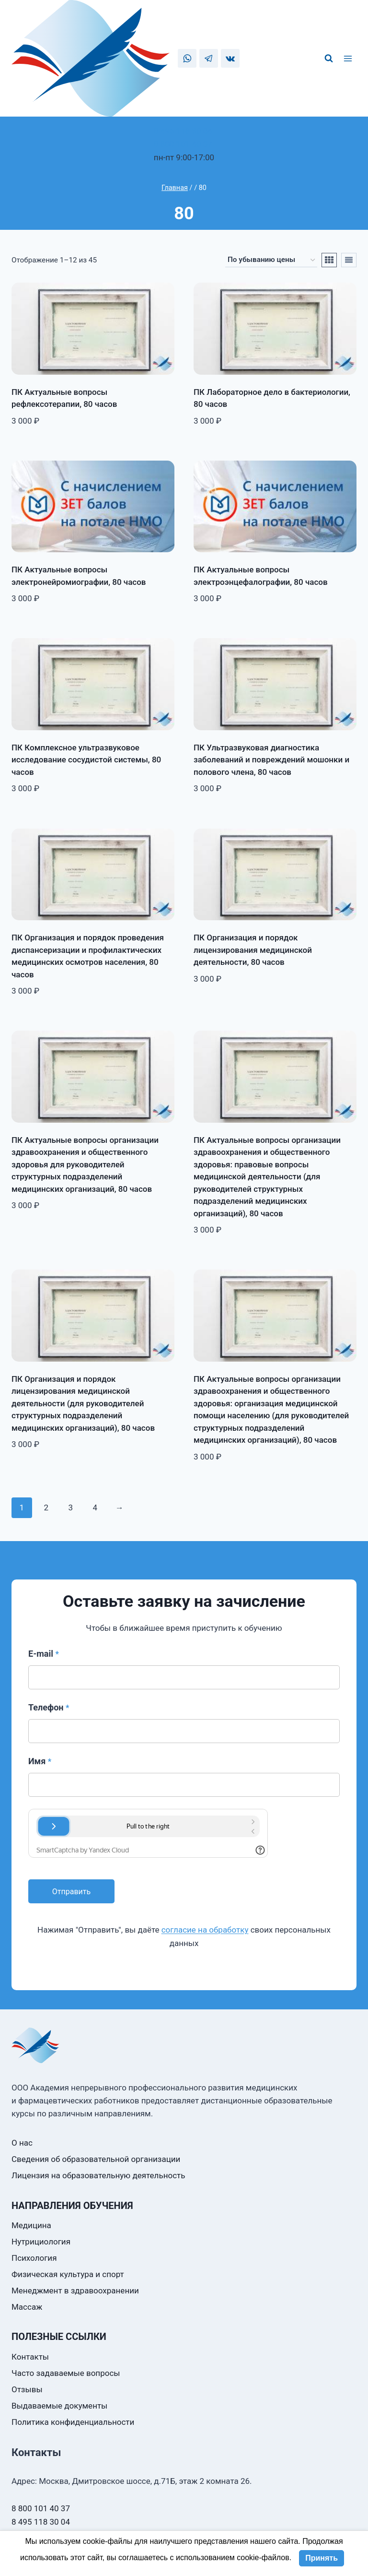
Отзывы (27, 2389)
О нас (22, 2143)
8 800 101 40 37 (183, 144)
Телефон (48, 1707)
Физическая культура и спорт (68, 2274)
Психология (34, 2258)
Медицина (31, 2225)
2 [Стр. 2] (46, 1508)
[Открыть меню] (349, 58)
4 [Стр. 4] (94, 1508)
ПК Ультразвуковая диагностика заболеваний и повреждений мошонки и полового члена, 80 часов (271, 760)
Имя (39, 1761)
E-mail (43, 1654)
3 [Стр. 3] (70, 1508)
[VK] (230, 58)
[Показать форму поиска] (328, 58)
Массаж (27, 2307)
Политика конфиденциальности (73, 2422)
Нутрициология (41, 2241)
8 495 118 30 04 (183, 131)
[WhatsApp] (187, 58)
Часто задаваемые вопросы (66, 2373)
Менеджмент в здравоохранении (75, 2290)
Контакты (30, 2357)
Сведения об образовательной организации (96, 2159)
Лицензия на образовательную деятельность (98, 2175)
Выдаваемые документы (59, 2405)
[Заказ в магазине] (271, 260)
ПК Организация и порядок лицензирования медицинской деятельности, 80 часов (253, 950)
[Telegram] (208, 58)
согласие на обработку (205, 1930)
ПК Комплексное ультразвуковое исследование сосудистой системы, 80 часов (86, 760)
